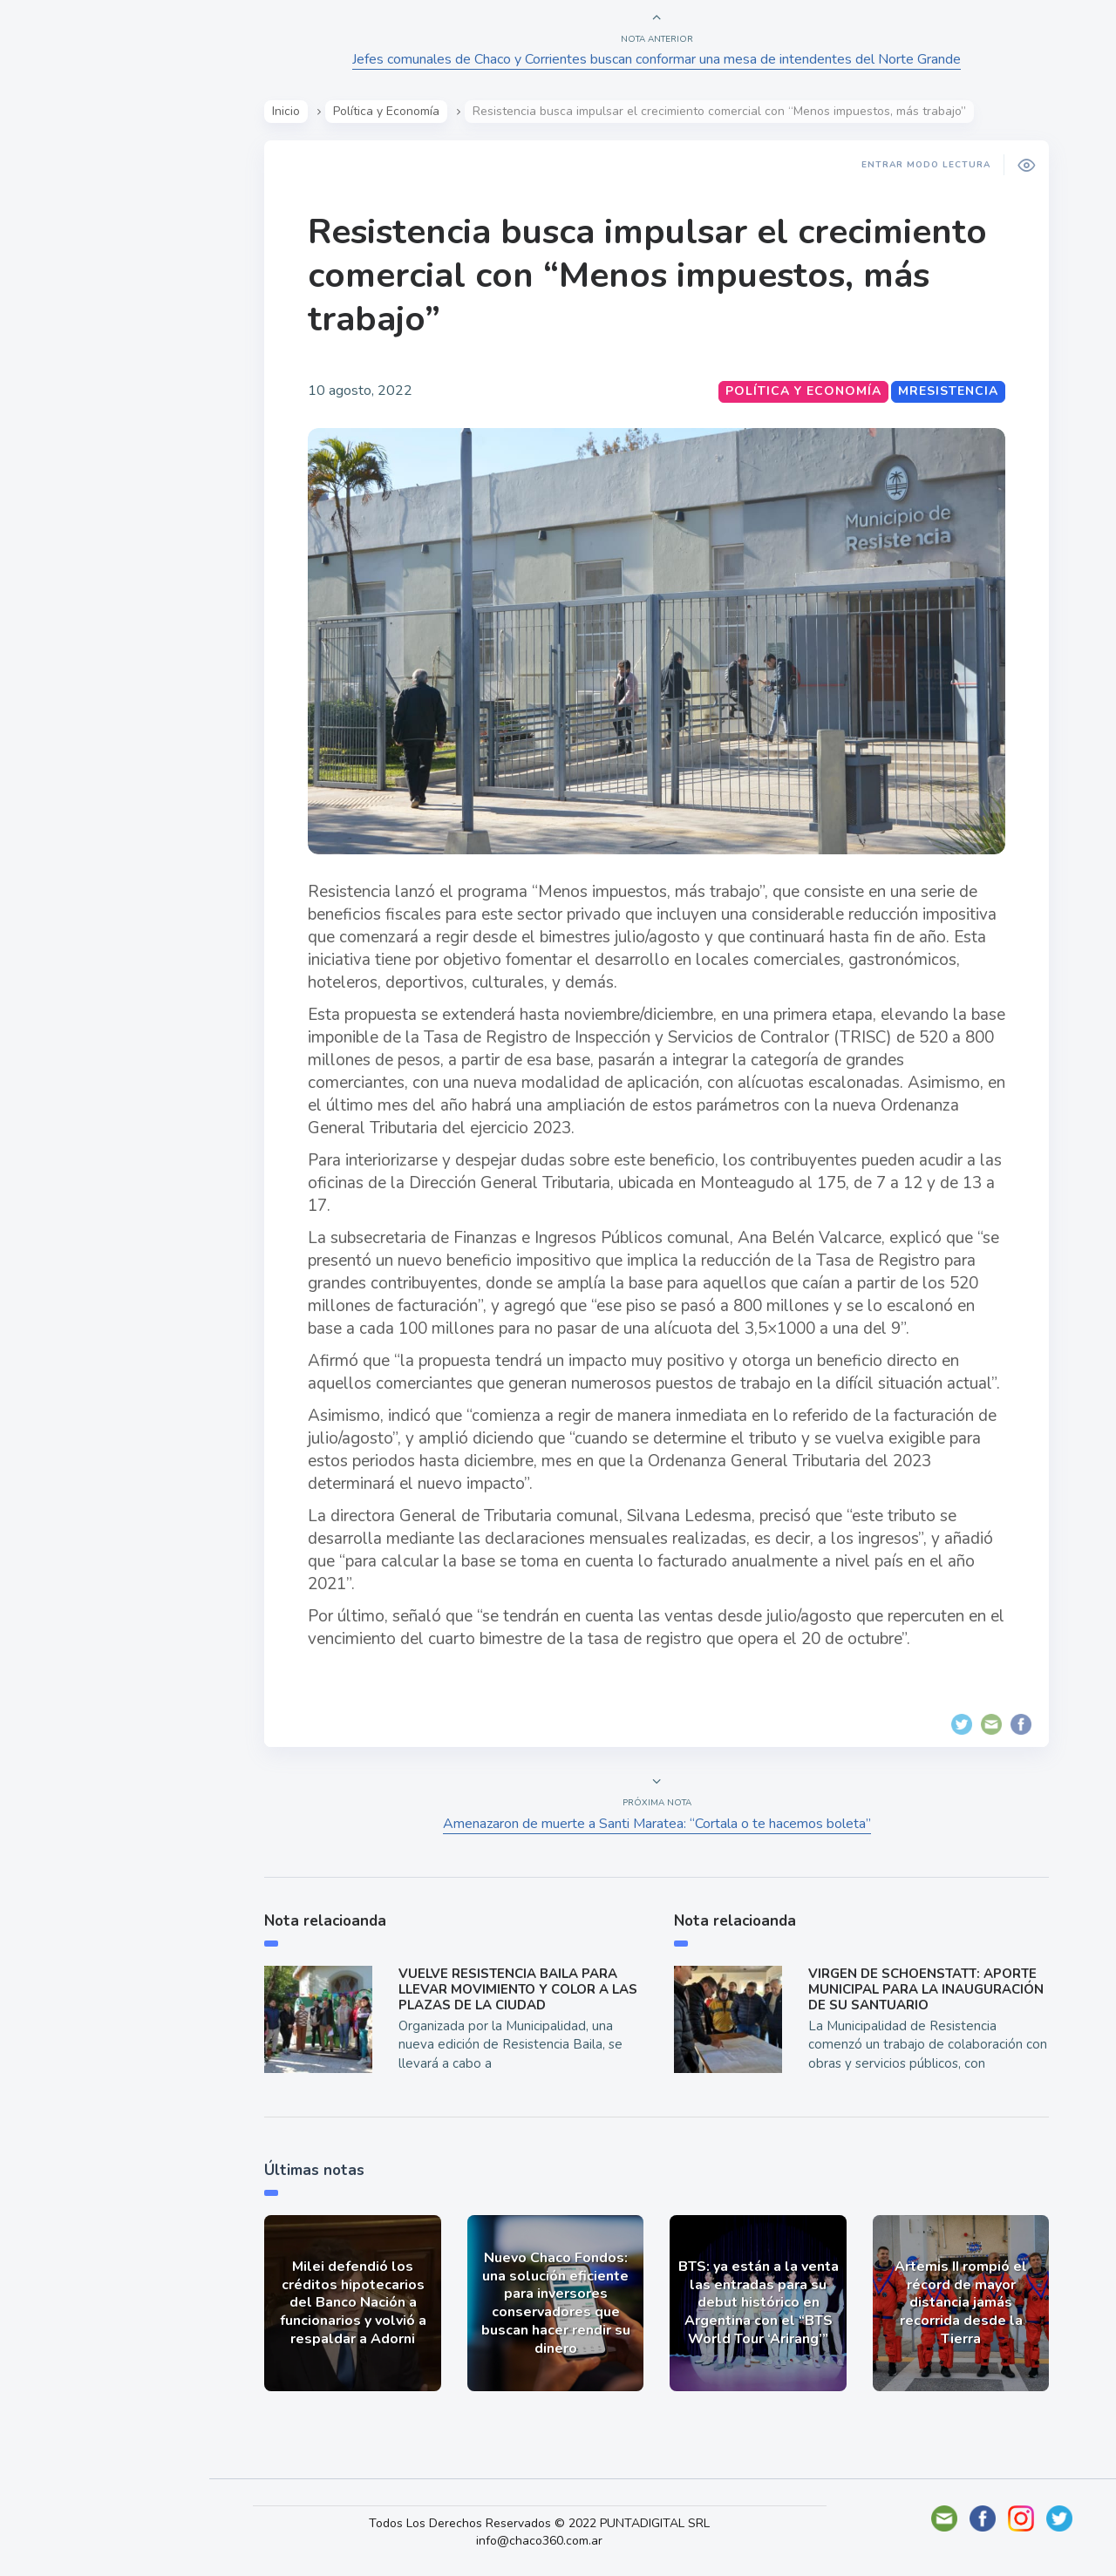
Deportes (69, 434)
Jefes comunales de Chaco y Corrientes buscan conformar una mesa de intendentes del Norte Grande (662, 59)
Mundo (60, 353)
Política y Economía (104, 312)
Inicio (292, 111)
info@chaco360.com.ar (556, 2540)
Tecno (56, 393)
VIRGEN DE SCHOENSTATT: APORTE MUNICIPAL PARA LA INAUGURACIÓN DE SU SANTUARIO (931, 1989)
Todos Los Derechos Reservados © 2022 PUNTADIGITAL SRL (556, 2523)
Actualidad (74, 230)
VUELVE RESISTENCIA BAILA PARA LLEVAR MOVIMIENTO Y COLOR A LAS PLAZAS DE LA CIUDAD (523, 1989)
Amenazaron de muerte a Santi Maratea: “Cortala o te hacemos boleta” (663, 1823)
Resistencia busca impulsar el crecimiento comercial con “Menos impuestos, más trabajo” (653, 275)
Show (55, 271)
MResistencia (954, 391)
